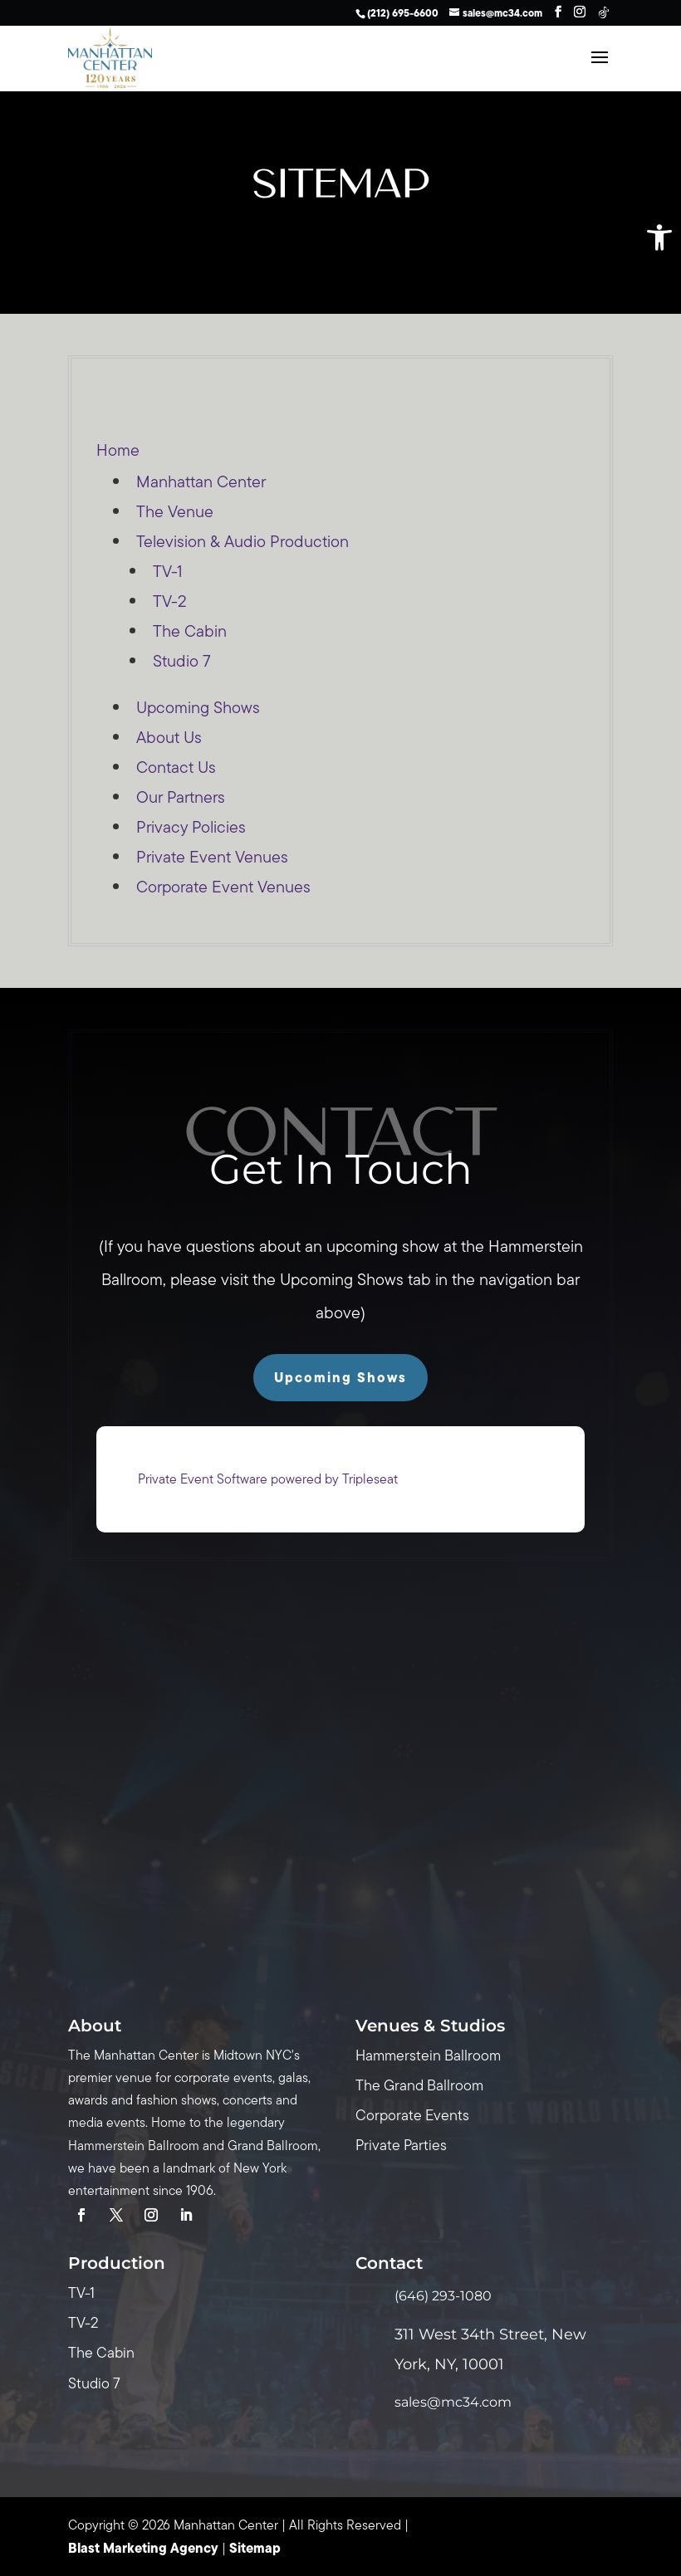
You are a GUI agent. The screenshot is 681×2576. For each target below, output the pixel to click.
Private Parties (401, 2144)
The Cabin (190, 631)
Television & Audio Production (242, 541)
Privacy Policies (191, 826)
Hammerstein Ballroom (428, 2055)
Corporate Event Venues (223, 886)
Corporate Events (412, 2114)
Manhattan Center (201, 481)
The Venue (174, 511)
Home (118, 450)
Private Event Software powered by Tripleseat (268, 1478)
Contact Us (176, 767)
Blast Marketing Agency (143, 2548)
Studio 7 (182, 660)
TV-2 (170, 601)
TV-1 (168, 571)
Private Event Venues (212, 856)
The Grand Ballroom (419, 2085)
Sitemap (255, 2548)
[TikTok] (604, 12)
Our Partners (180, 797)
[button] (659, 237)
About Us (169, 737)
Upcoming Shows (198, 707)
